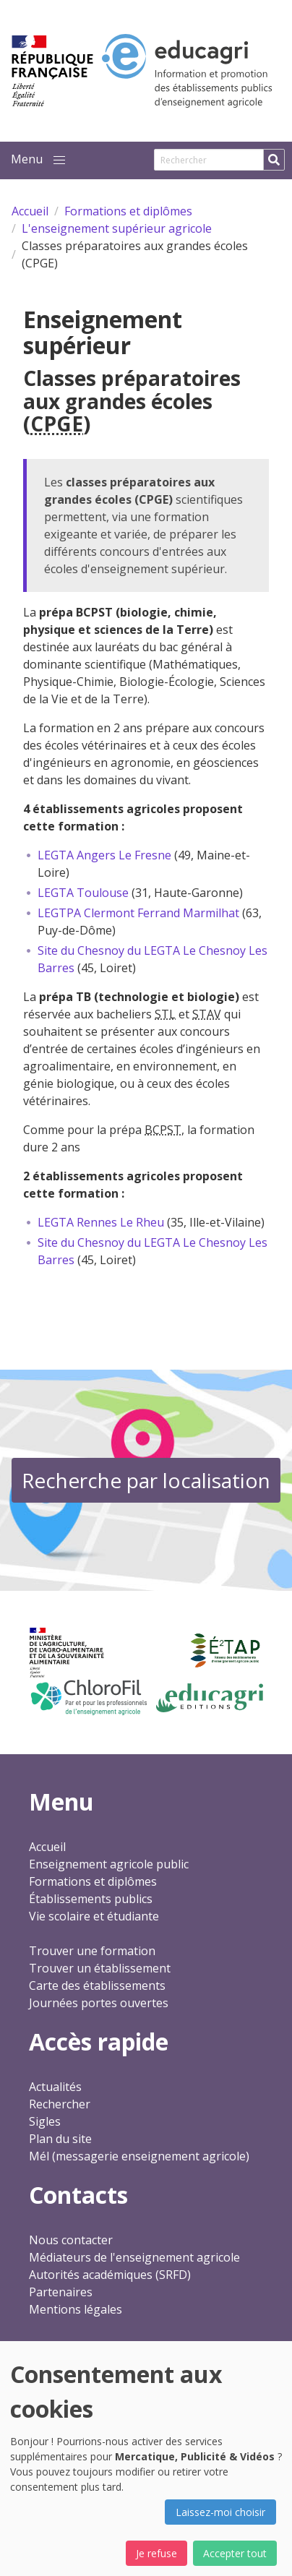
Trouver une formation (92, 1951)
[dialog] (146, 2458)
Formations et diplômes (93, 1881)
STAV (206, 1014)
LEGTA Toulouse (83, 893)
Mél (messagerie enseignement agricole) (139, 2156)
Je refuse (156, 2553)
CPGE (56, 423)
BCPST (163, 1130)
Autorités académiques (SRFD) (110, 2275)
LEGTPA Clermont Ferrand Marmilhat (138, 913)
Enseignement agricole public (109, 1864)
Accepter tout (235, 2553)
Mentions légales (75, 2309)
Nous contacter (71, 2240)
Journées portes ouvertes (98, 2003)
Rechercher (59, 2104)
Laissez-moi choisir (220, 2512)
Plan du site (60, 2139)
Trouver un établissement (100, 1968)
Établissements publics (91, 1899)
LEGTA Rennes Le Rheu (101, 1222)
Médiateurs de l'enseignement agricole (134, 2257)
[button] (59, 160)
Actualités (55, 2087)
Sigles (45, 2121)
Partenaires (61, 2292)
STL (165, 1014)
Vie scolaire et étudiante (94, 1916)
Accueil (47, 1847)
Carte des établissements (97, 1985)
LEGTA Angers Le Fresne (104, 855)
